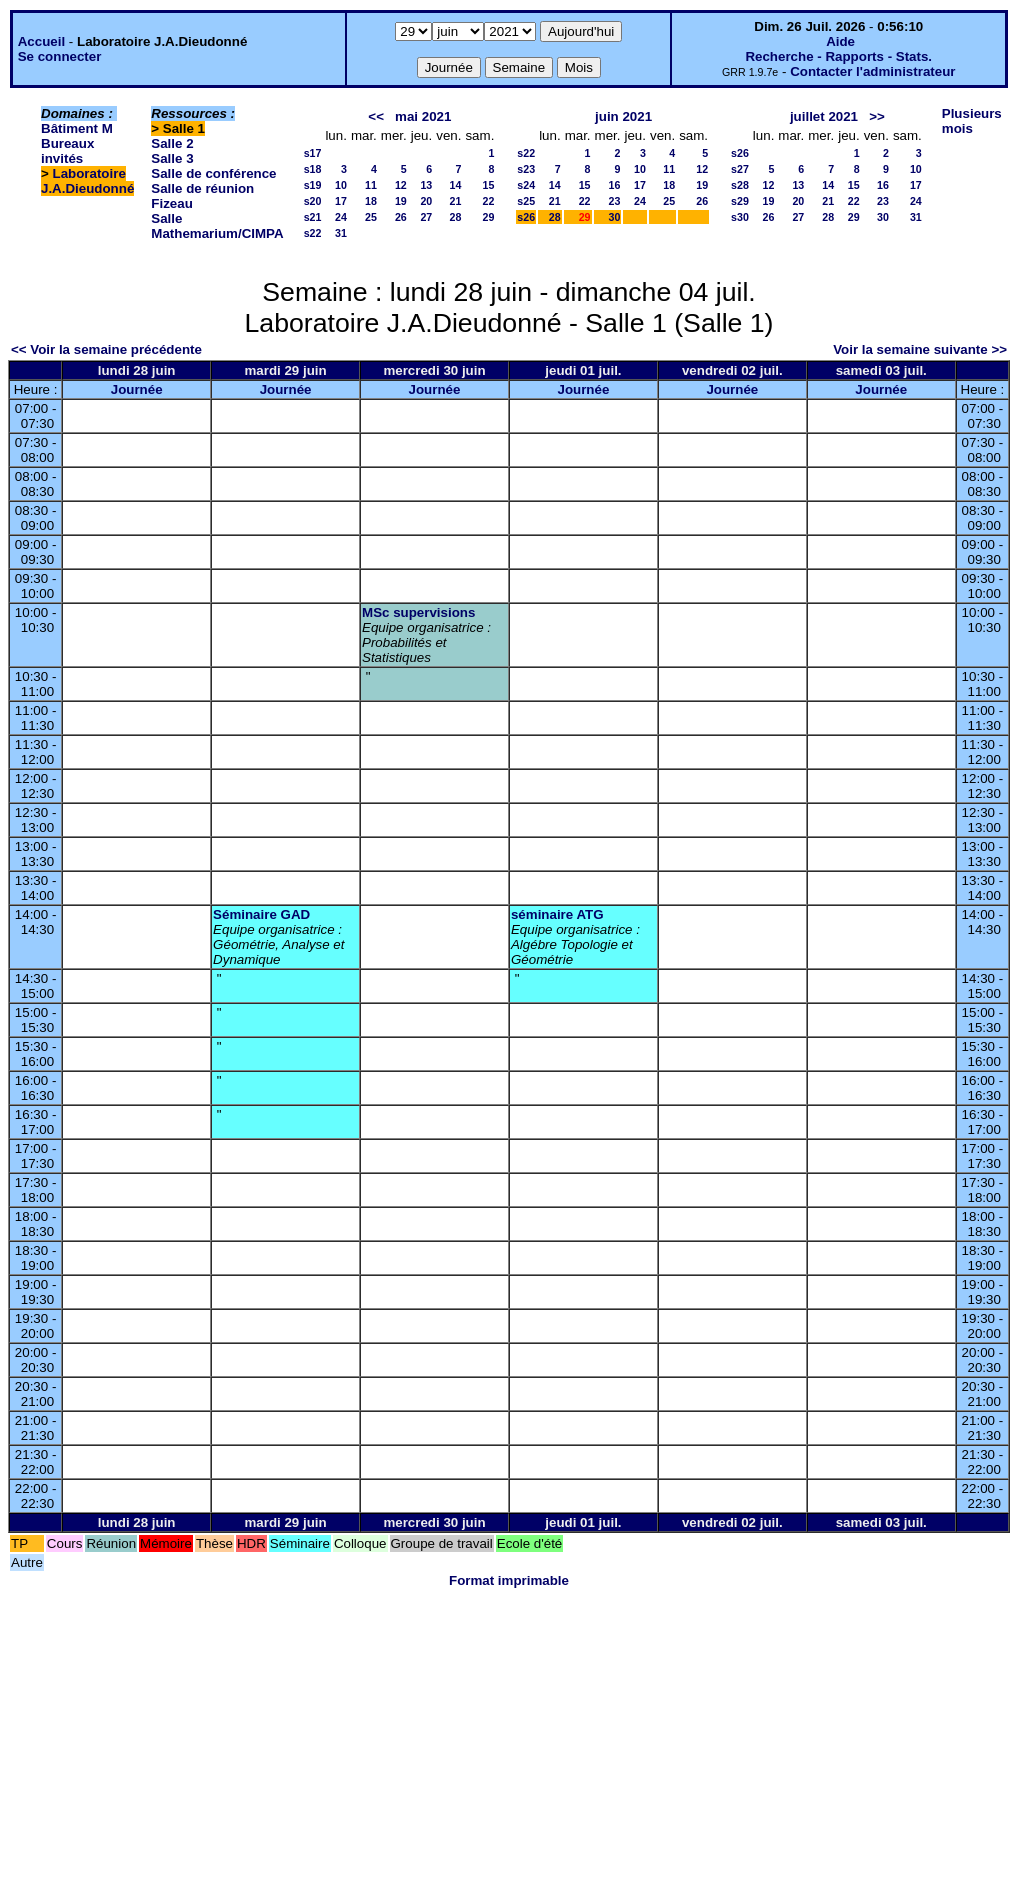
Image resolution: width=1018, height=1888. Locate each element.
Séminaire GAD (261, 914)
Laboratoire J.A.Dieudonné (87, 181)
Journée (137, 389)
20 (426, 201)
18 (371, 201)
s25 (526, 201)
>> (877, 116)
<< (376, 116)
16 (615, 185)
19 (401, 201)
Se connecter (60, 56)
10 (341, 185)
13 (426, 185)
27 (426, 217)
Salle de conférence (213, 173)
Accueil (41, 41)
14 (456, 185)
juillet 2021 (824, 116)
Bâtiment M (77, 128)
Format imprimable (509, 1580)
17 (341, 201)
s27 (740, 169)
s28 (740, 185)
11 (371, 185)
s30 (740, 217)
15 (488, 185)
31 (341, 233)
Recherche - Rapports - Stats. (838, 56)
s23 (526, 169)
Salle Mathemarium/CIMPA (217, 226)
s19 (313, 185)
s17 (313, 153)
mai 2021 (423, 116)
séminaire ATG (557, 914)
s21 (313, 217)
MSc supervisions (418, 612)
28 (456, 217)
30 (615, 217)
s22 (313, 233)
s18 (313, 169)
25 (371, 217)
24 (341, 217)
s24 (526, 185)
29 (488, 217)
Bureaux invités (67, 151)
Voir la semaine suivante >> (920, 349)
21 (456, 201)
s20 (313, 201)
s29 (740, 201)
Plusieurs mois (972, 121)
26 (401, 217)
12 (401, 185)
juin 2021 (623, 116)
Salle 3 (172, 158)
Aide (840, 41)
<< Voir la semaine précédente (106, 349)
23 (615, 201)
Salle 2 (172, 143)
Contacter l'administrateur (872, 71)
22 (488, 201)
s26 (526, 217)
